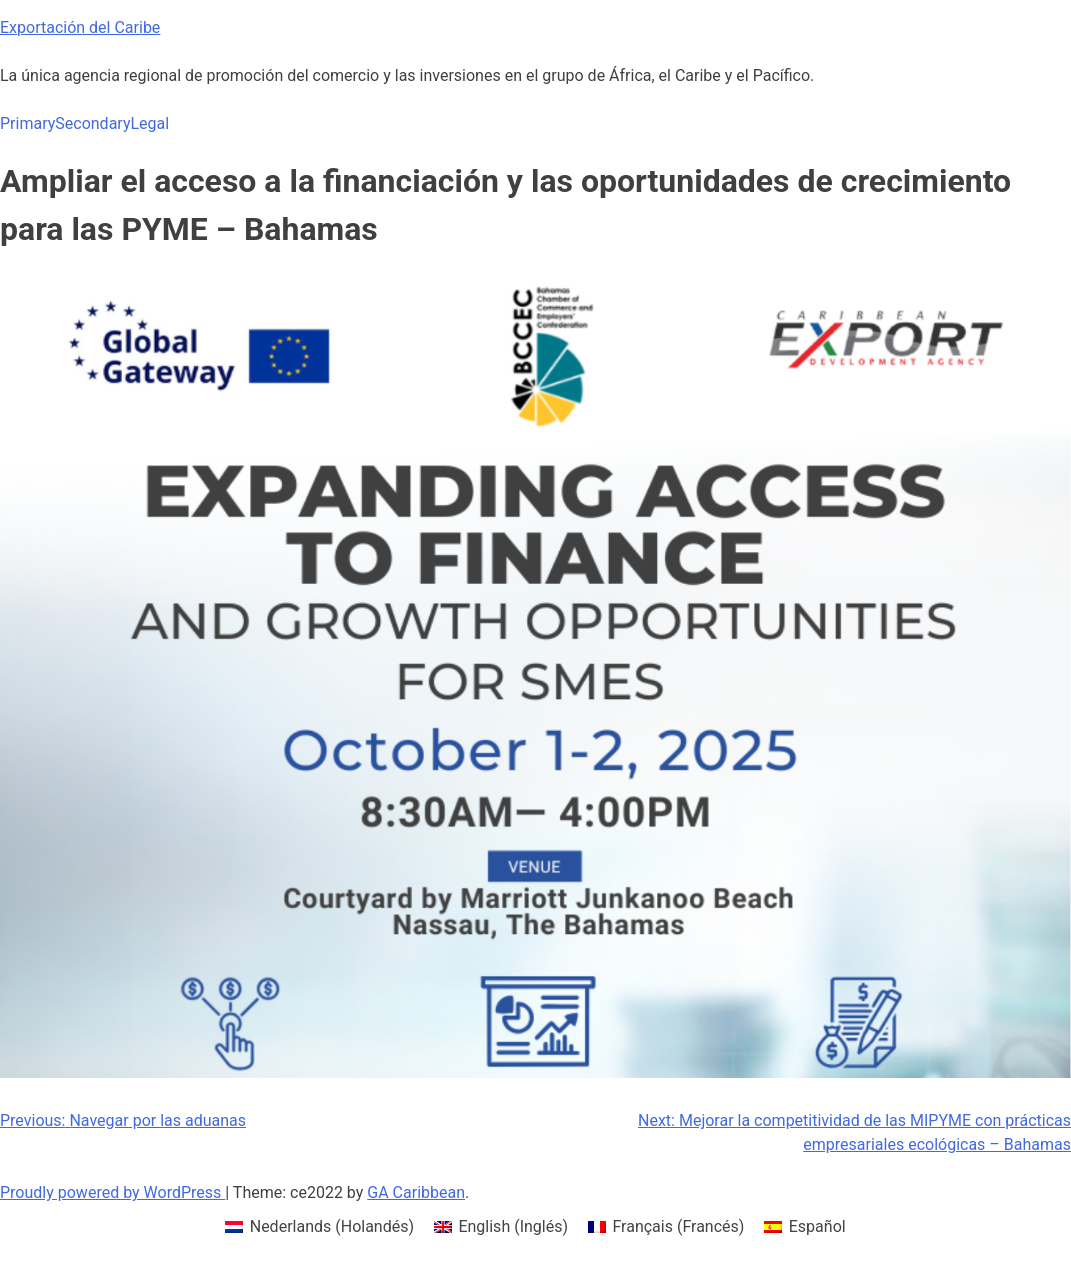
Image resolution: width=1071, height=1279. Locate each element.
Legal (149, 123)
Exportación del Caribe (80, 27)
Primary (27, 123)
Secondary (92, 123)
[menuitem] (319, 1227)
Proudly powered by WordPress (112, 1192)
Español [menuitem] (817, 1226)
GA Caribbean (416, 1192)
